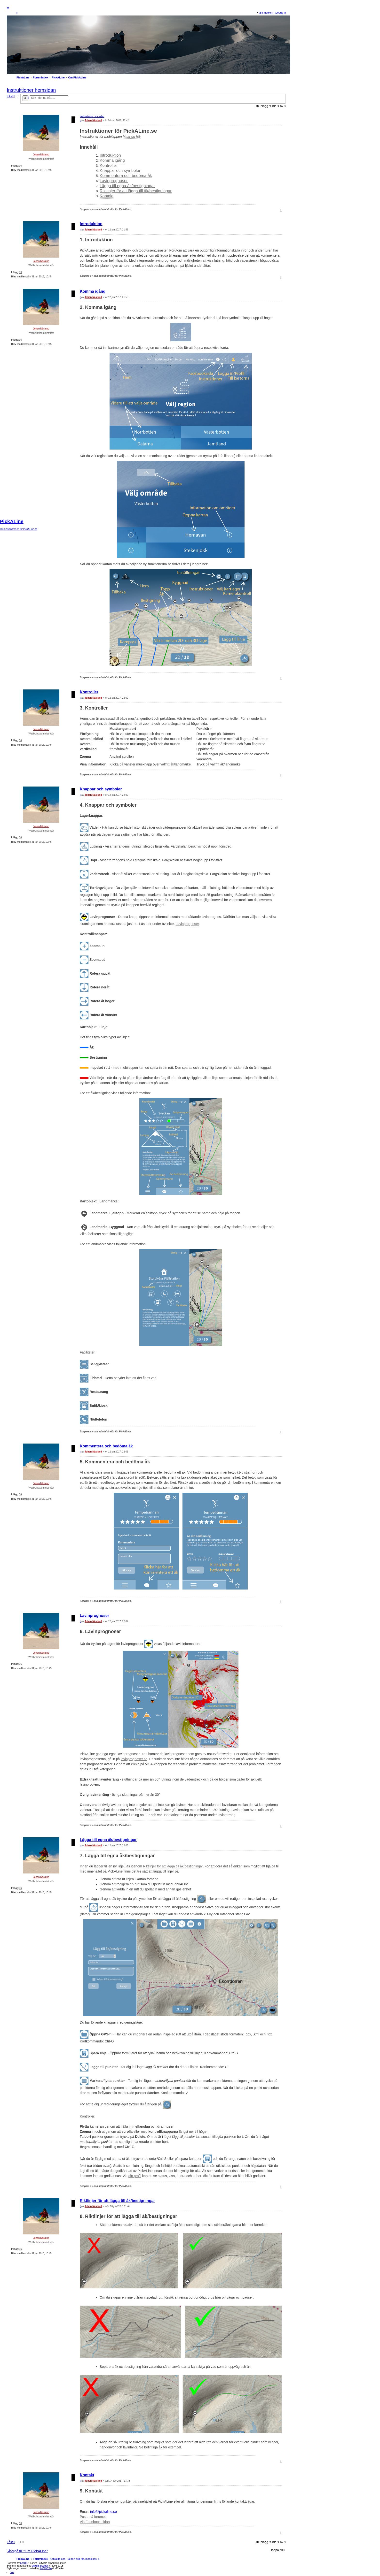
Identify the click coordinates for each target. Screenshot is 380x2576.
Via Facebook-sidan (95, 2522)
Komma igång (112, 160)
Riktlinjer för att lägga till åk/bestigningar (136, 191)
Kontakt (106, 196)
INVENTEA (46, 2568)
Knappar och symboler (120, 170)
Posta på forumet (93, 2517)
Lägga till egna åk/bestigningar (127, 185)
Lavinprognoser (114, 180)
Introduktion (110, 155)
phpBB (24, 2563)
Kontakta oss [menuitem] (57, 2558)
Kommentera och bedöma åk (126, 175)
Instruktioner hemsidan (31, 90)
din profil (134, 2176)
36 (20, 165)
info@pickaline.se (103, 2512)
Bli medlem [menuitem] (266, 12)
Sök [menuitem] (12, 2572)
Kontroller (108, 165)
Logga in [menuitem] (280, 12)
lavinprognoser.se (134, 1759)
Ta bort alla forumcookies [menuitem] (81, 2558)
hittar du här (132, 136)
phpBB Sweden (40, 2565)
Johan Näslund (41, 154)
